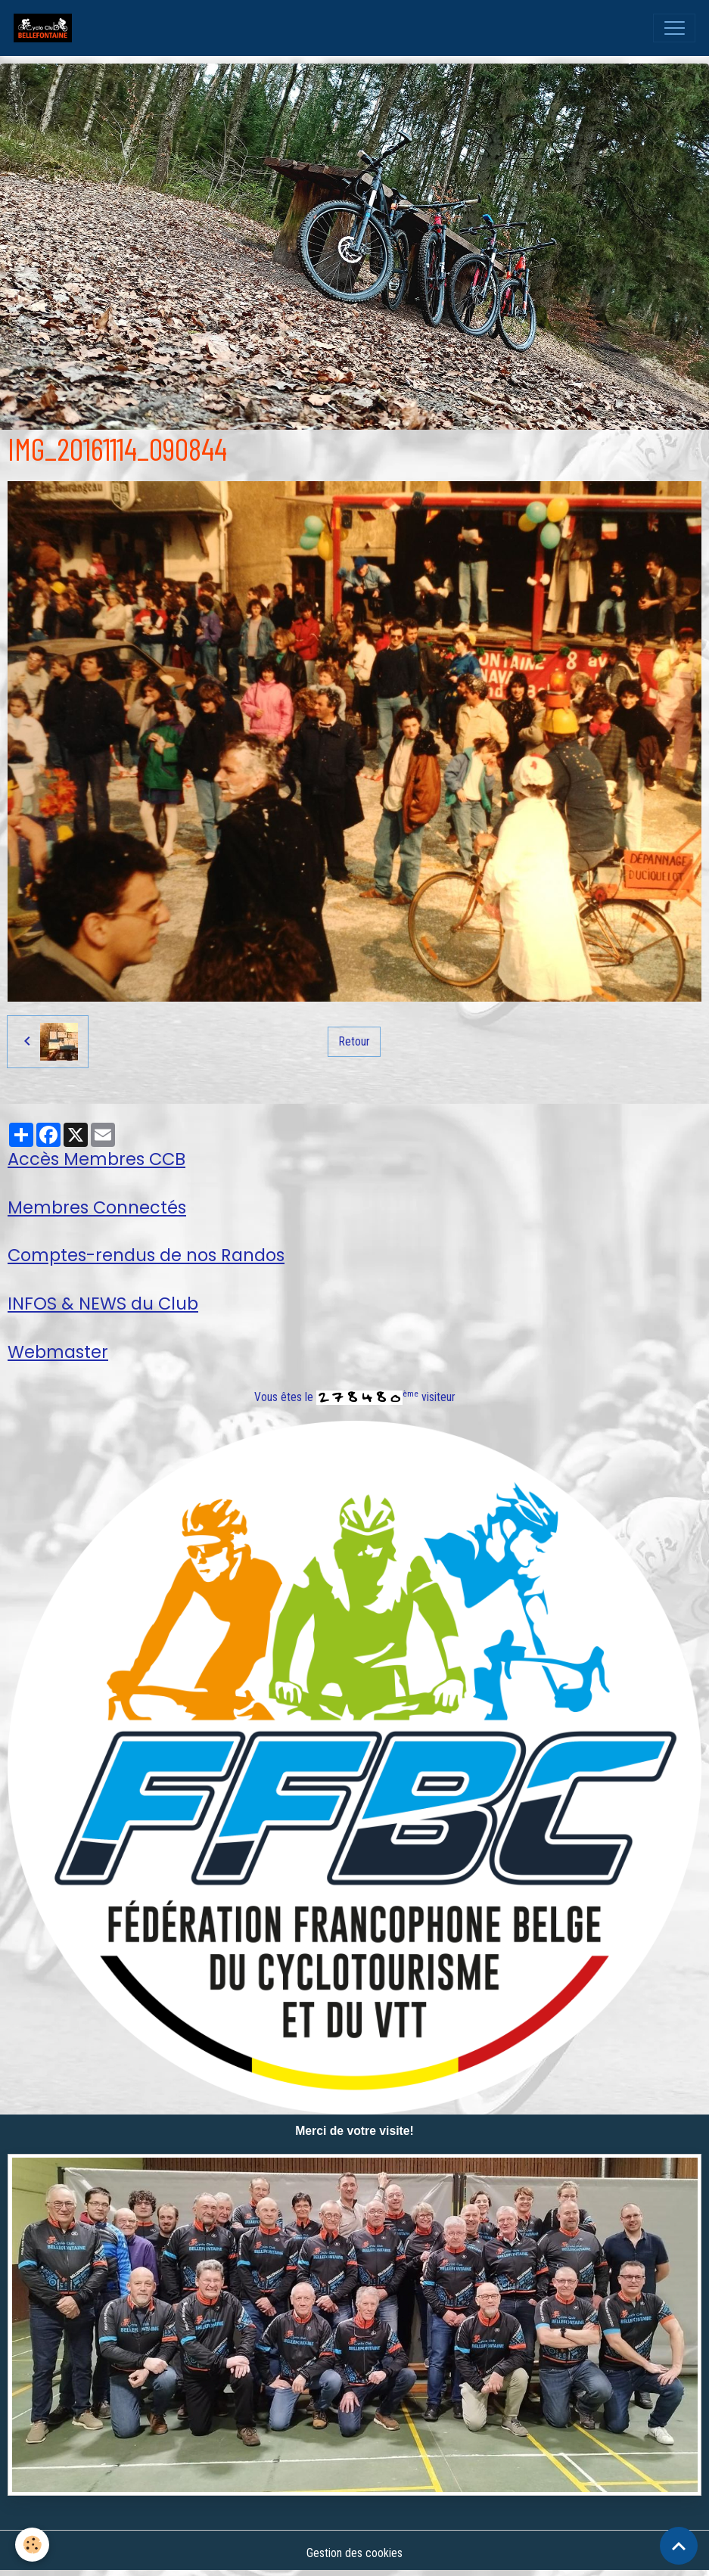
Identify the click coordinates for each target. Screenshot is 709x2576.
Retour (354, 1041)
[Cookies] (32, 2545)
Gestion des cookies (354, 2553)
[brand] (46, 28)
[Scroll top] (679, 2546)
